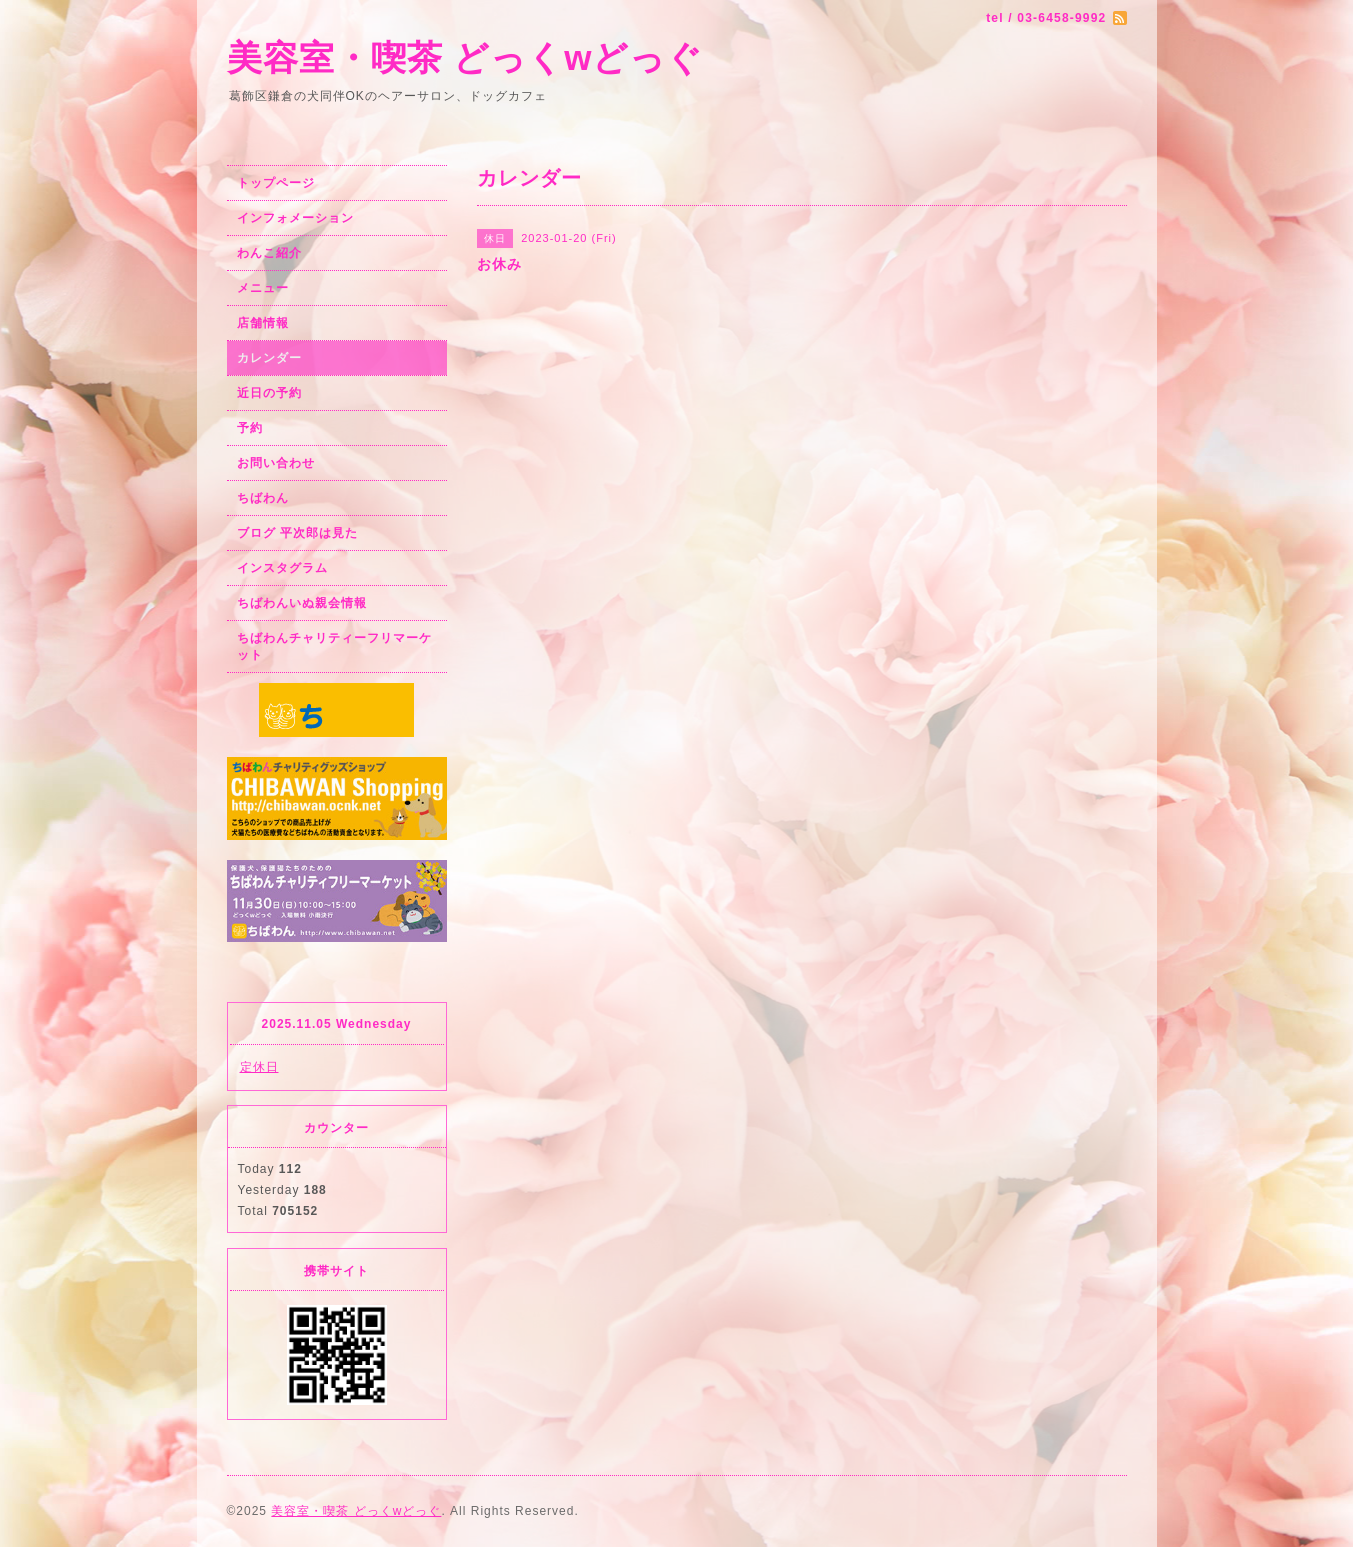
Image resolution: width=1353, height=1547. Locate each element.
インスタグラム (282, 568)
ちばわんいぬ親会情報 (302, 603)
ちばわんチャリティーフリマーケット (334, 646)
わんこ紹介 (269, 253)
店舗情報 (263, 323)
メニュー (263, 288)
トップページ (276, 183)
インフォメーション (295, 218)
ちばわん (263, 498)
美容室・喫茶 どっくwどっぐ (465, 57)
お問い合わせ (276, 463)
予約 (250, 428)
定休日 (259, 1067)
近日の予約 (269, 393)
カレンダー (269, 358)
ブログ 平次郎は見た (297, 533)
